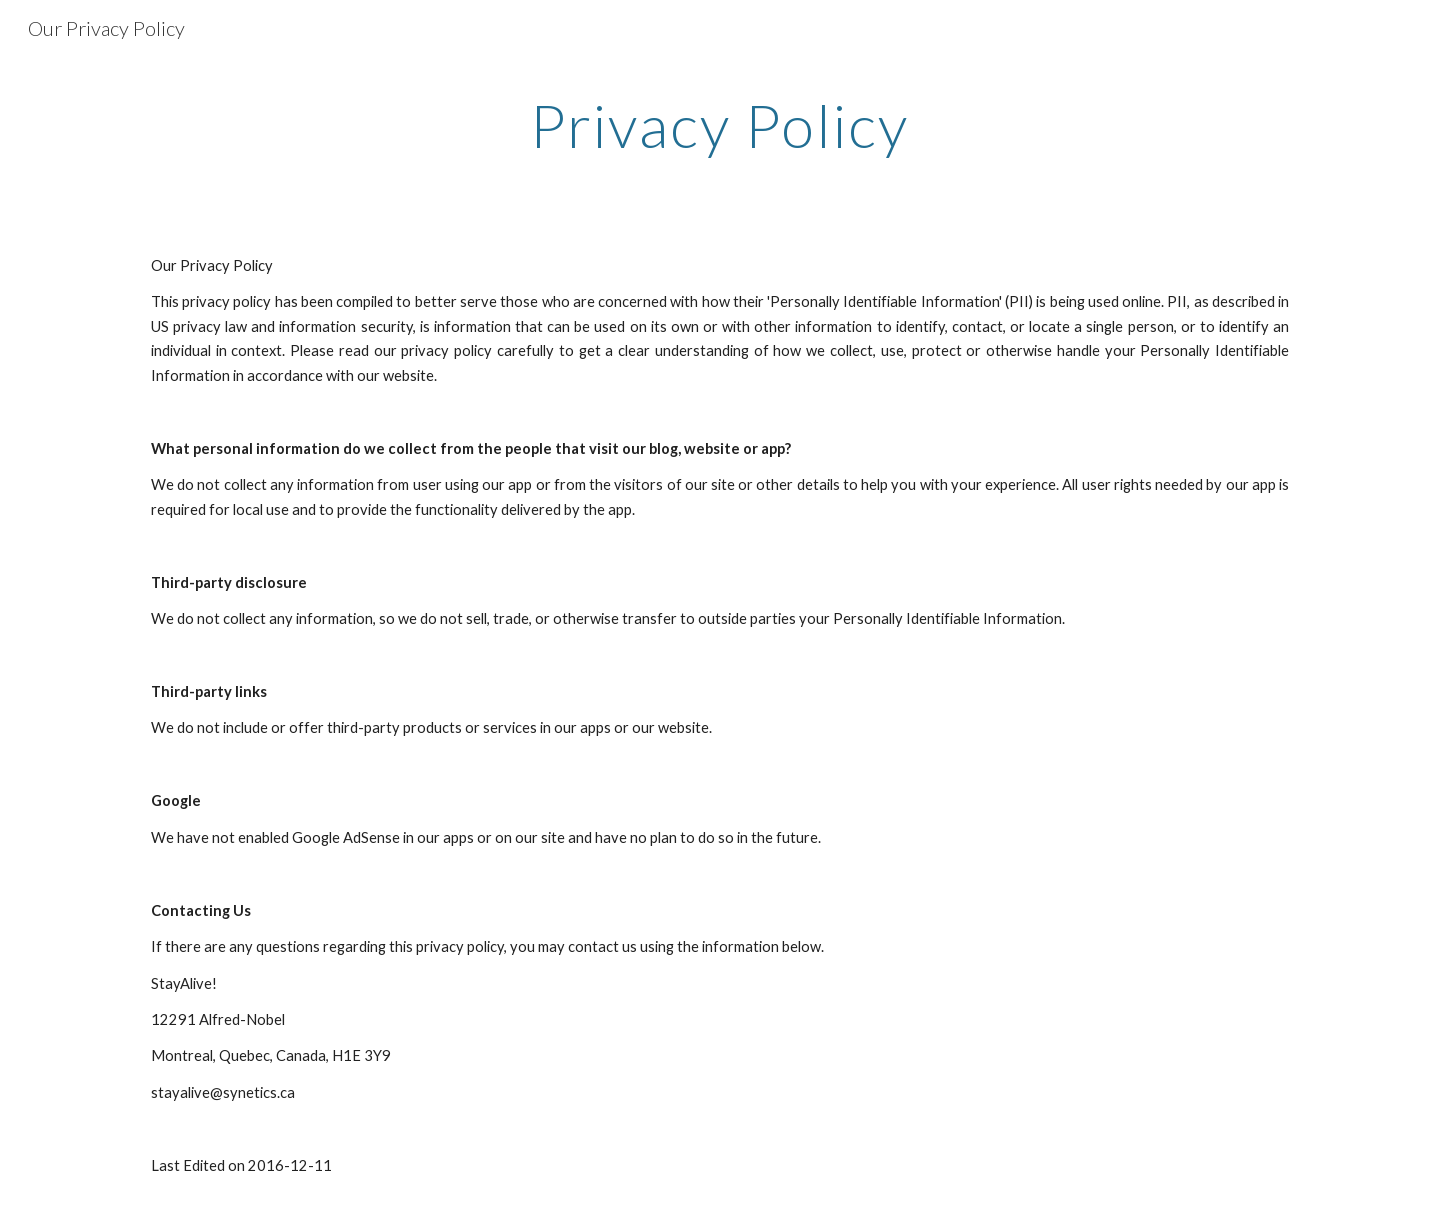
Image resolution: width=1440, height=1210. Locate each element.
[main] (720, 125)
